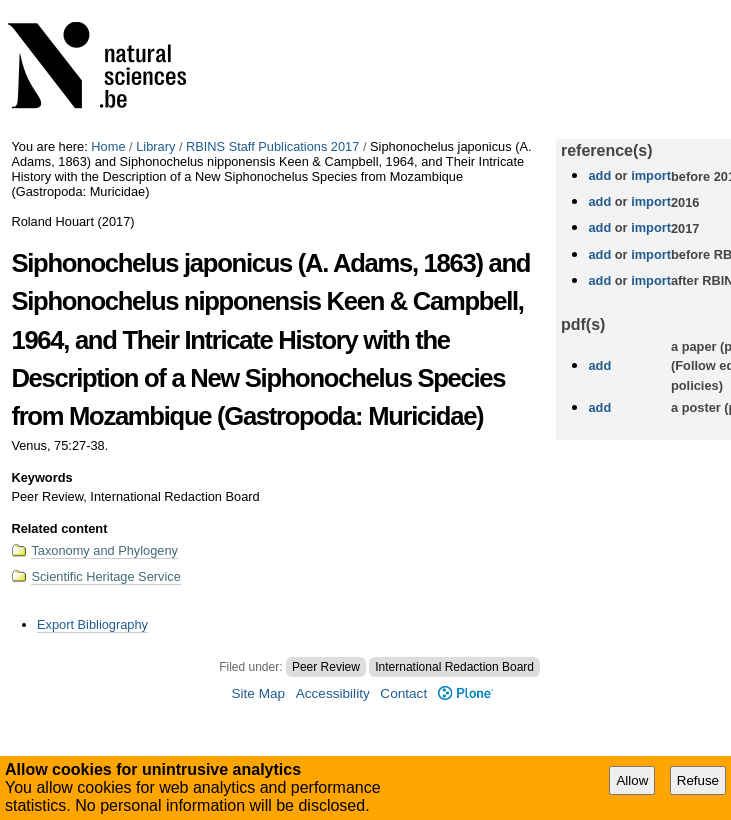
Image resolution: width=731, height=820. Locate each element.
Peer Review (326, 667)
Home (108, 146)
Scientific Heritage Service (105, 576)
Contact (403, 693)
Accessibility (333, 693)
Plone (465, 693)
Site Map (258, 693)
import (649, 175)
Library (155, 146)
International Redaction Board (454, 667)
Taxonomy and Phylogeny (104, 550)
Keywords (41, 477)
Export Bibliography (92, 624)
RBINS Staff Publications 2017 (272, 146)
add (599, 175)
